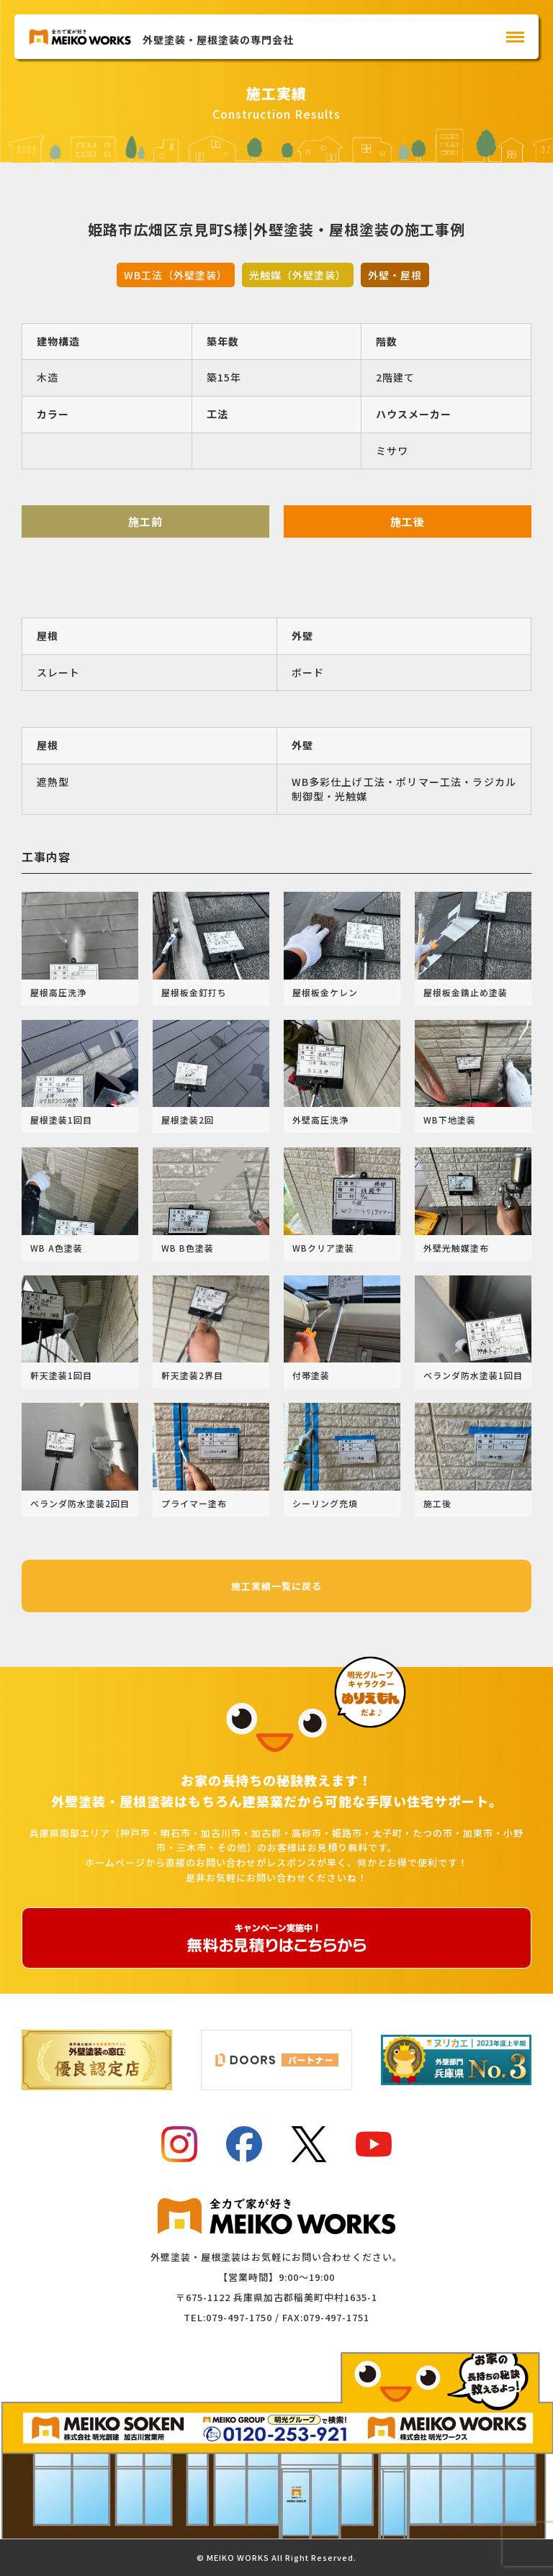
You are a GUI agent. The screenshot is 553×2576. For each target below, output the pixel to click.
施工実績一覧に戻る (276, 1586)
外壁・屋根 (395, 275)
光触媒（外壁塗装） (297, 275)
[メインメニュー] (515, 37)
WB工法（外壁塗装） (176, 275)
